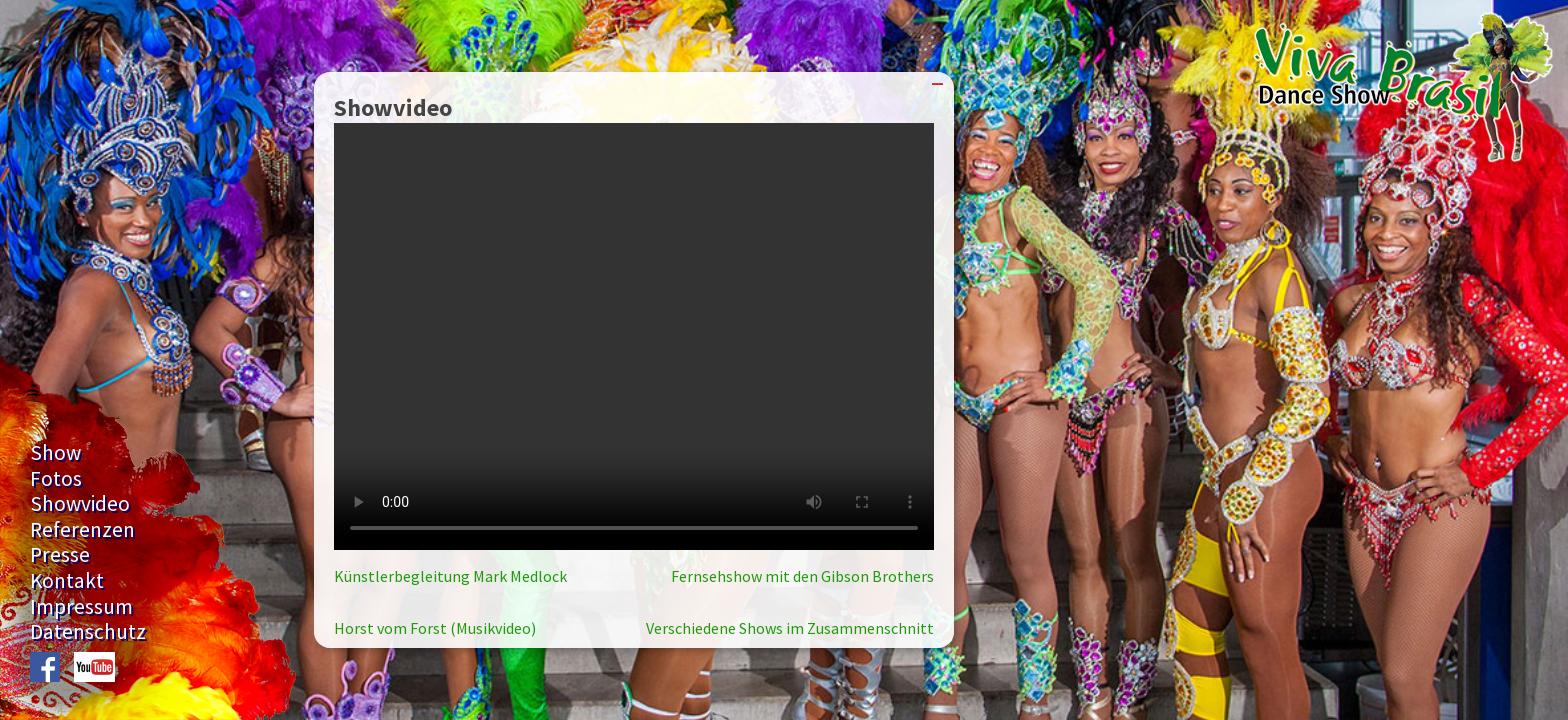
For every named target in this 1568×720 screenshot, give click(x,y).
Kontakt (67, 580)
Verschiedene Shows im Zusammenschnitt (790, 628)
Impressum (81, 606)
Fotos (56, 478)
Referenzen (82, 529)
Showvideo (80, 503)
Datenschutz (88, 631)
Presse (60, 554)
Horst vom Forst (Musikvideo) (435, 628)
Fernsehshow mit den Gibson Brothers (802, 576)
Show (55, 452)
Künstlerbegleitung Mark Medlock (450, 576)
